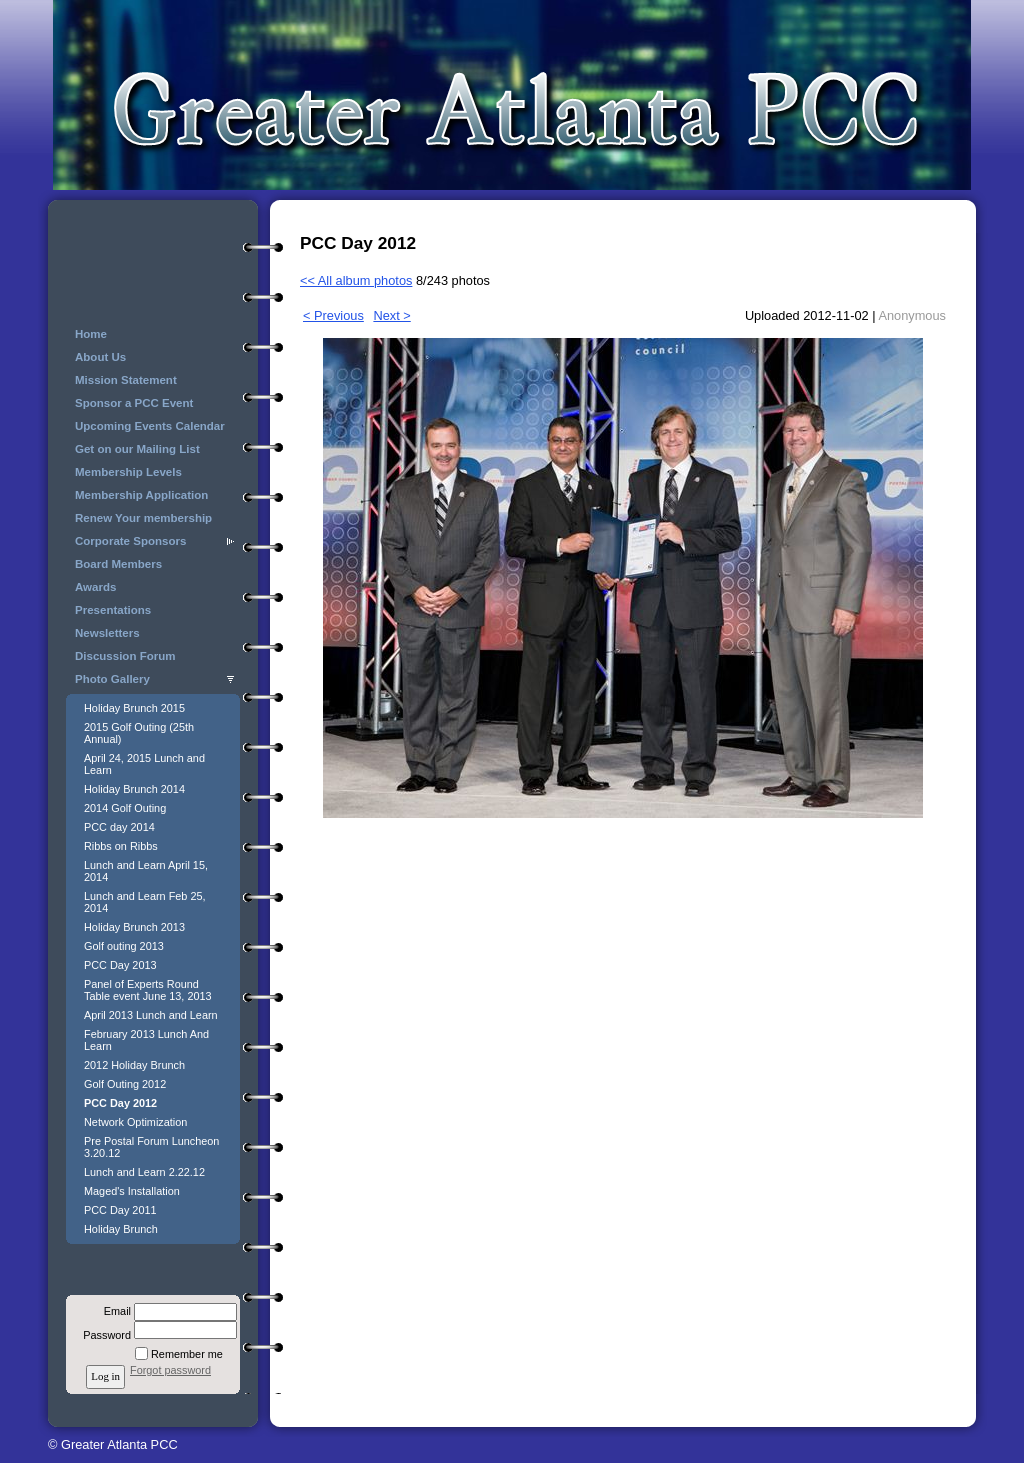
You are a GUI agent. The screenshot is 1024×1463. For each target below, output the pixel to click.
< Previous (333, 315)
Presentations (113, 610)
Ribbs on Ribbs (121, 846)
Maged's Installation (132, 1191)
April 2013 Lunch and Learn (151, 1015)
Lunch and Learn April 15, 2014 (146, 871)
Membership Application (141, 495)
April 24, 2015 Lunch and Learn (144, 764)
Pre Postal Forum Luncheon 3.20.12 (151, 1147)
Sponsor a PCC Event (134, 403)
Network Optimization (135, 1122)
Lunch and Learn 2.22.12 (144, 1172)
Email (114, 1311)
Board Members (118, 564)
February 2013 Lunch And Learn (146, 1040)
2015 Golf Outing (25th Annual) (139, 733)
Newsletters (107, 633)
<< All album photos (356, 280)
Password (103, 1335)
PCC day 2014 (119, 827)
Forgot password (170, 1370)
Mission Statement (126, 380)
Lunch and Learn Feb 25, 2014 (145, 902)
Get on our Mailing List (137, 449)
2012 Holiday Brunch (134, 1065)
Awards (95, 587)
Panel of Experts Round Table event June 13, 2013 (148, 990)
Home (91, 334)
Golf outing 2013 (124, 946)
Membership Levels (128, 472)
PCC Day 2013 (120, 965)
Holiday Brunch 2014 (134, 789)
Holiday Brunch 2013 (134, 927)
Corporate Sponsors (130, 541)
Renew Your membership (143, 518)
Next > (391, 315)
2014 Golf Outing (125, 808)
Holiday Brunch (121, 1229)
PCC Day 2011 (120, 1210)
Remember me (187, 1354)
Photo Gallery (112, 679)
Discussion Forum (125, 656)
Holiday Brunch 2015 (134, 708)
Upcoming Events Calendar (150, 426)
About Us (100, 357)
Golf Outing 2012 (125, 1084)
